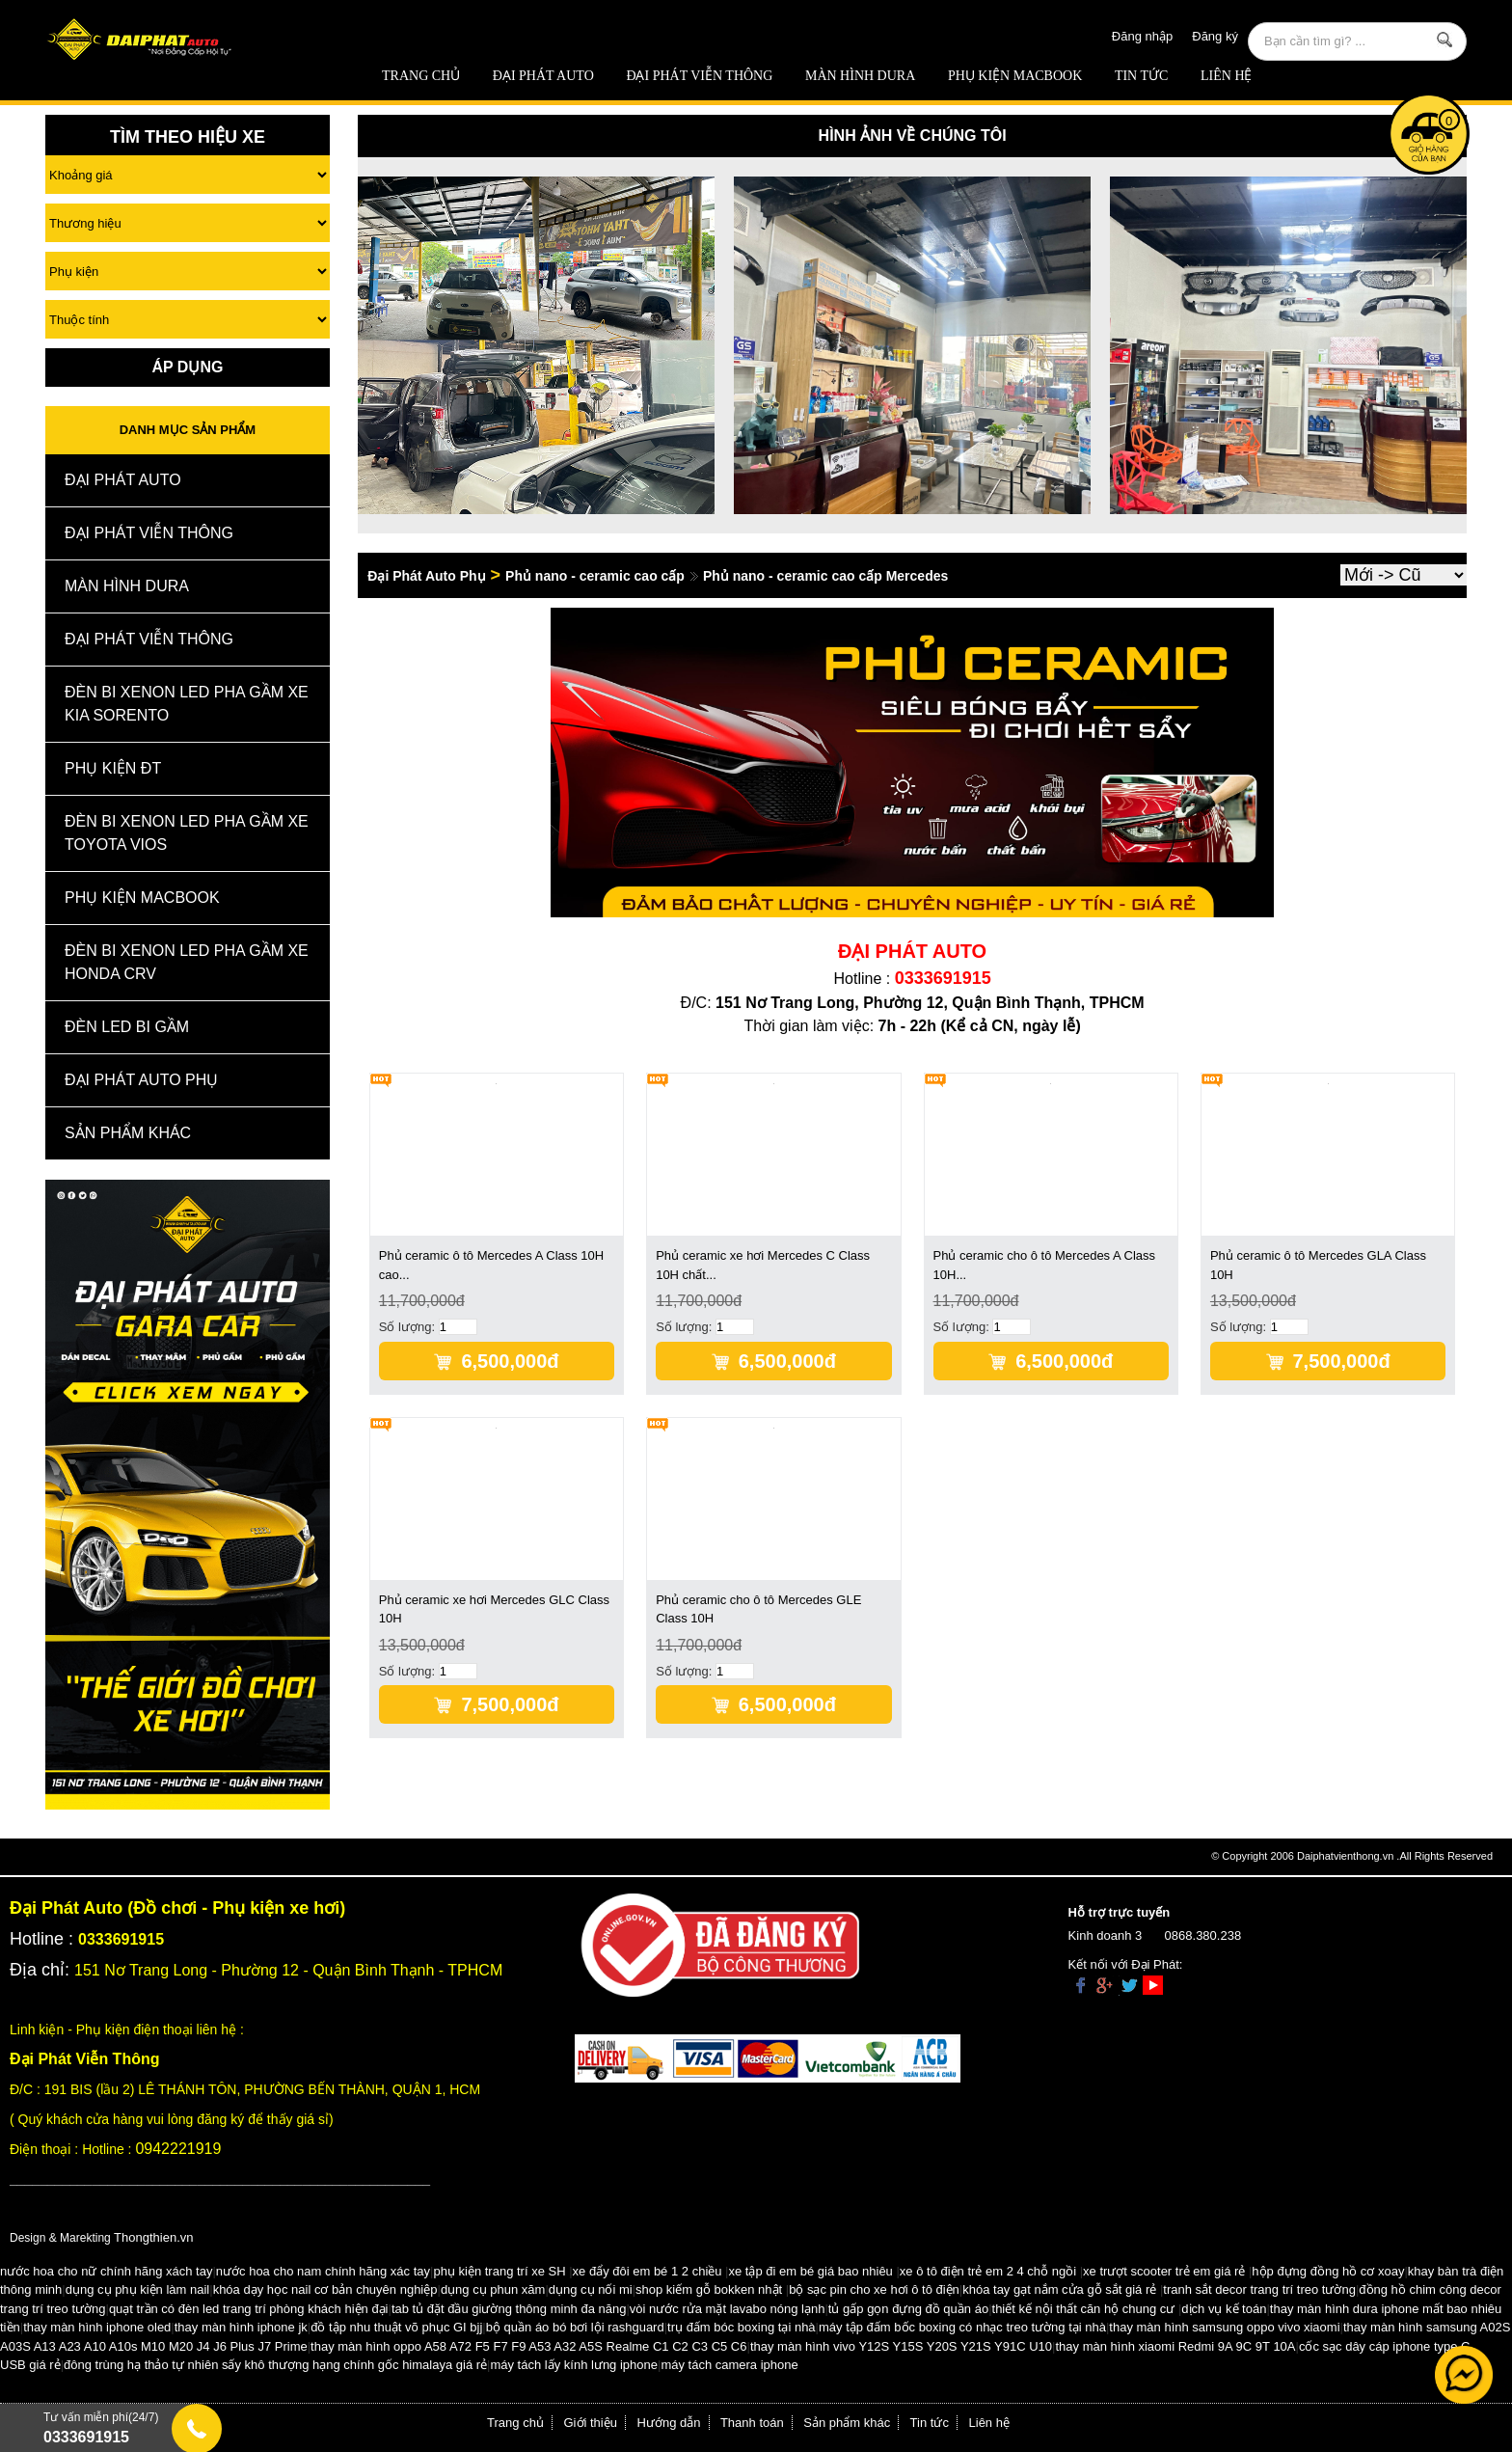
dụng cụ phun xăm (493, 2289)
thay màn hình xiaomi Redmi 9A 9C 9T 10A (1175, 2346)
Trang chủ (421, 75)
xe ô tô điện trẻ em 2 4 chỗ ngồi (988, 2271)
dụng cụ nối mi (591, 2289)
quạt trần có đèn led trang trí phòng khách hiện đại (249, 2309)
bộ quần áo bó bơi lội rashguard (575, 2327)
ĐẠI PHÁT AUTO (543, 75)
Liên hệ (1227, 75)
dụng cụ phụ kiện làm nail (138, 2289)
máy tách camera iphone (729, 2364)
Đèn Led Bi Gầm (127, 1027)
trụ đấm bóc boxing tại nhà (741, 2327)
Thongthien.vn (153, 2237)
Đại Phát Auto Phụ (141, 1080)
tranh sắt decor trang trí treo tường (1259, 2289)
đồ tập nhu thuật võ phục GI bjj (396, 2327)
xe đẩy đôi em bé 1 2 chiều (647, 2271)
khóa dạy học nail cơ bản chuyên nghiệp (325, 2289)
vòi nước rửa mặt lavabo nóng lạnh (727, 2309)
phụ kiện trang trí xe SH (499, 2271)
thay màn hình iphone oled (97, 2327)
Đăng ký (1215, 36)
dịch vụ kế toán (1223, 2309)
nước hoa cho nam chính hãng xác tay (323, 2271)
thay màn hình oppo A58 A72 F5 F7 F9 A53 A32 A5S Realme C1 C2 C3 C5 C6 (528, 2346)
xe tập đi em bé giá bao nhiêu (811, 2271)
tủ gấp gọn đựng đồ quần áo (908, 2309)
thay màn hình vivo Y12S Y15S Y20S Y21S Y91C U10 (901, 2346)
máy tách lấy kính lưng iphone (574, 2364)
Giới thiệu (590, 2422)
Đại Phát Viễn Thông (699, 75)
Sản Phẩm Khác (128, 1133)
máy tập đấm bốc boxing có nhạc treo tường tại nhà (962, 2327)
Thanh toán (752, 2422)
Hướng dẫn (669, 2422)
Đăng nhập (1142, 36)
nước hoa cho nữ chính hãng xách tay (106, 2271)
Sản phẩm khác (846, 2422)
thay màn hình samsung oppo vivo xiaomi (1224, 2327)
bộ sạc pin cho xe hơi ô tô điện (874, 2289)
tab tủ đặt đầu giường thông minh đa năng (509, 2309)
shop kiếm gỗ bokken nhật (708, 2289)
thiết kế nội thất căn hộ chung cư (1083, 2309)
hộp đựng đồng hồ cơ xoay (1328, 2271)
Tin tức (1141, 75)
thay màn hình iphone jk (241, 2327)
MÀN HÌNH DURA (860, 75)
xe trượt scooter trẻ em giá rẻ (1164, 2271)
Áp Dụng (187, 367)
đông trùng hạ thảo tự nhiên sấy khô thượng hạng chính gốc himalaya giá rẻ (275, 2364)
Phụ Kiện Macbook (1015, 75)
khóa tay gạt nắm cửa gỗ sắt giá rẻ (1059, 2289)
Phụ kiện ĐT (113, 768)
